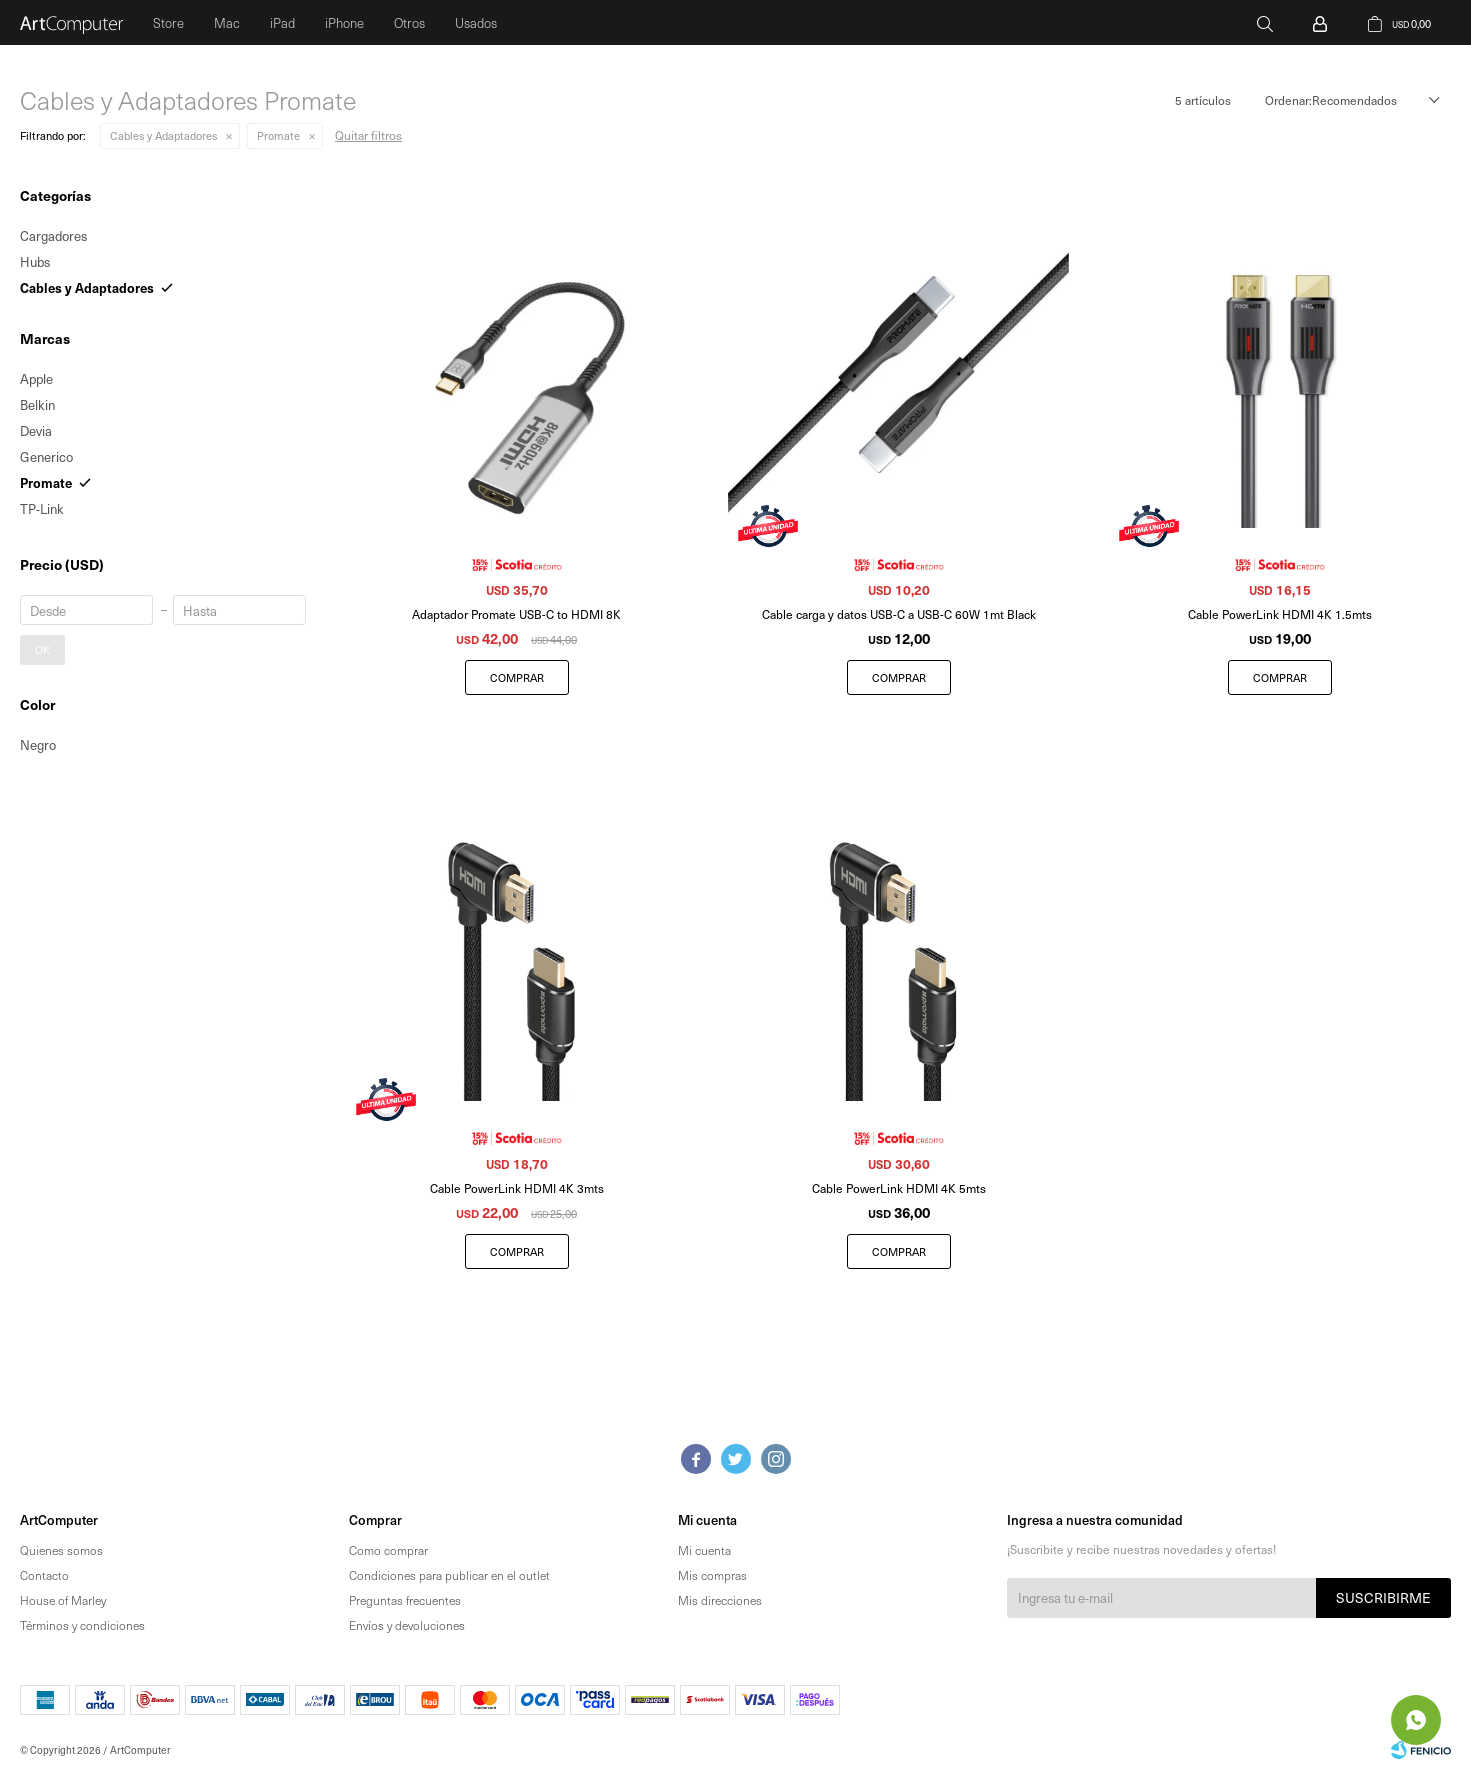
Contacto (44, 1575)
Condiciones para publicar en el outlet (449, 1575)
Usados (476, 22)
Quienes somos (61, 1550)
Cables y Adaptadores (163, 135)
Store (168, 22)
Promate (278, 135)
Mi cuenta (704, 1550)
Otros (409, 22)
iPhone (344, 22)
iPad (282, 22)
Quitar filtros (368, 135)
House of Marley (63, 1600)
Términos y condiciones (82, 1625)
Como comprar (388, 1550)
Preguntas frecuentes (405, 1600)
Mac (227, 22)
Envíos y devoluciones (407, 1625)
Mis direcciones (720, 1600)
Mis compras (712, 1575)
